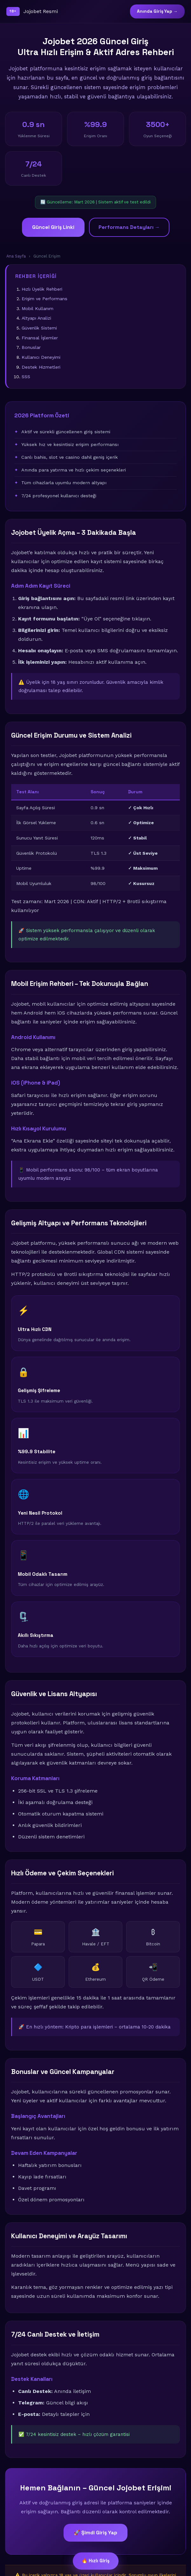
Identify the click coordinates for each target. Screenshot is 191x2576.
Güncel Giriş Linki (53, 227)
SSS (26, 376)
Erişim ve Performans (44, 298)
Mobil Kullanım (37, 308)
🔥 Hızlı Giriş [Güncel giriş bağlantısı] (96, 2561)
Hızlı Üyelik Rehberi (42, 289)
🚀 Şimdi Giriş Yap (95, 2532)
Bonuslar (31, 347)
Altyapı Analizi (36, 318)
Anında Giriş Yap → (157, 11)
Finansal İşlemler (40, 337)
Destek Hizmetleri (41, 367)
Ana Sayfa (16, 256)
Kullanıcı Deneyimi (41, 357)
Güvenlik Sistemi (39, 327)
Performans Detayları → (129, 227)
